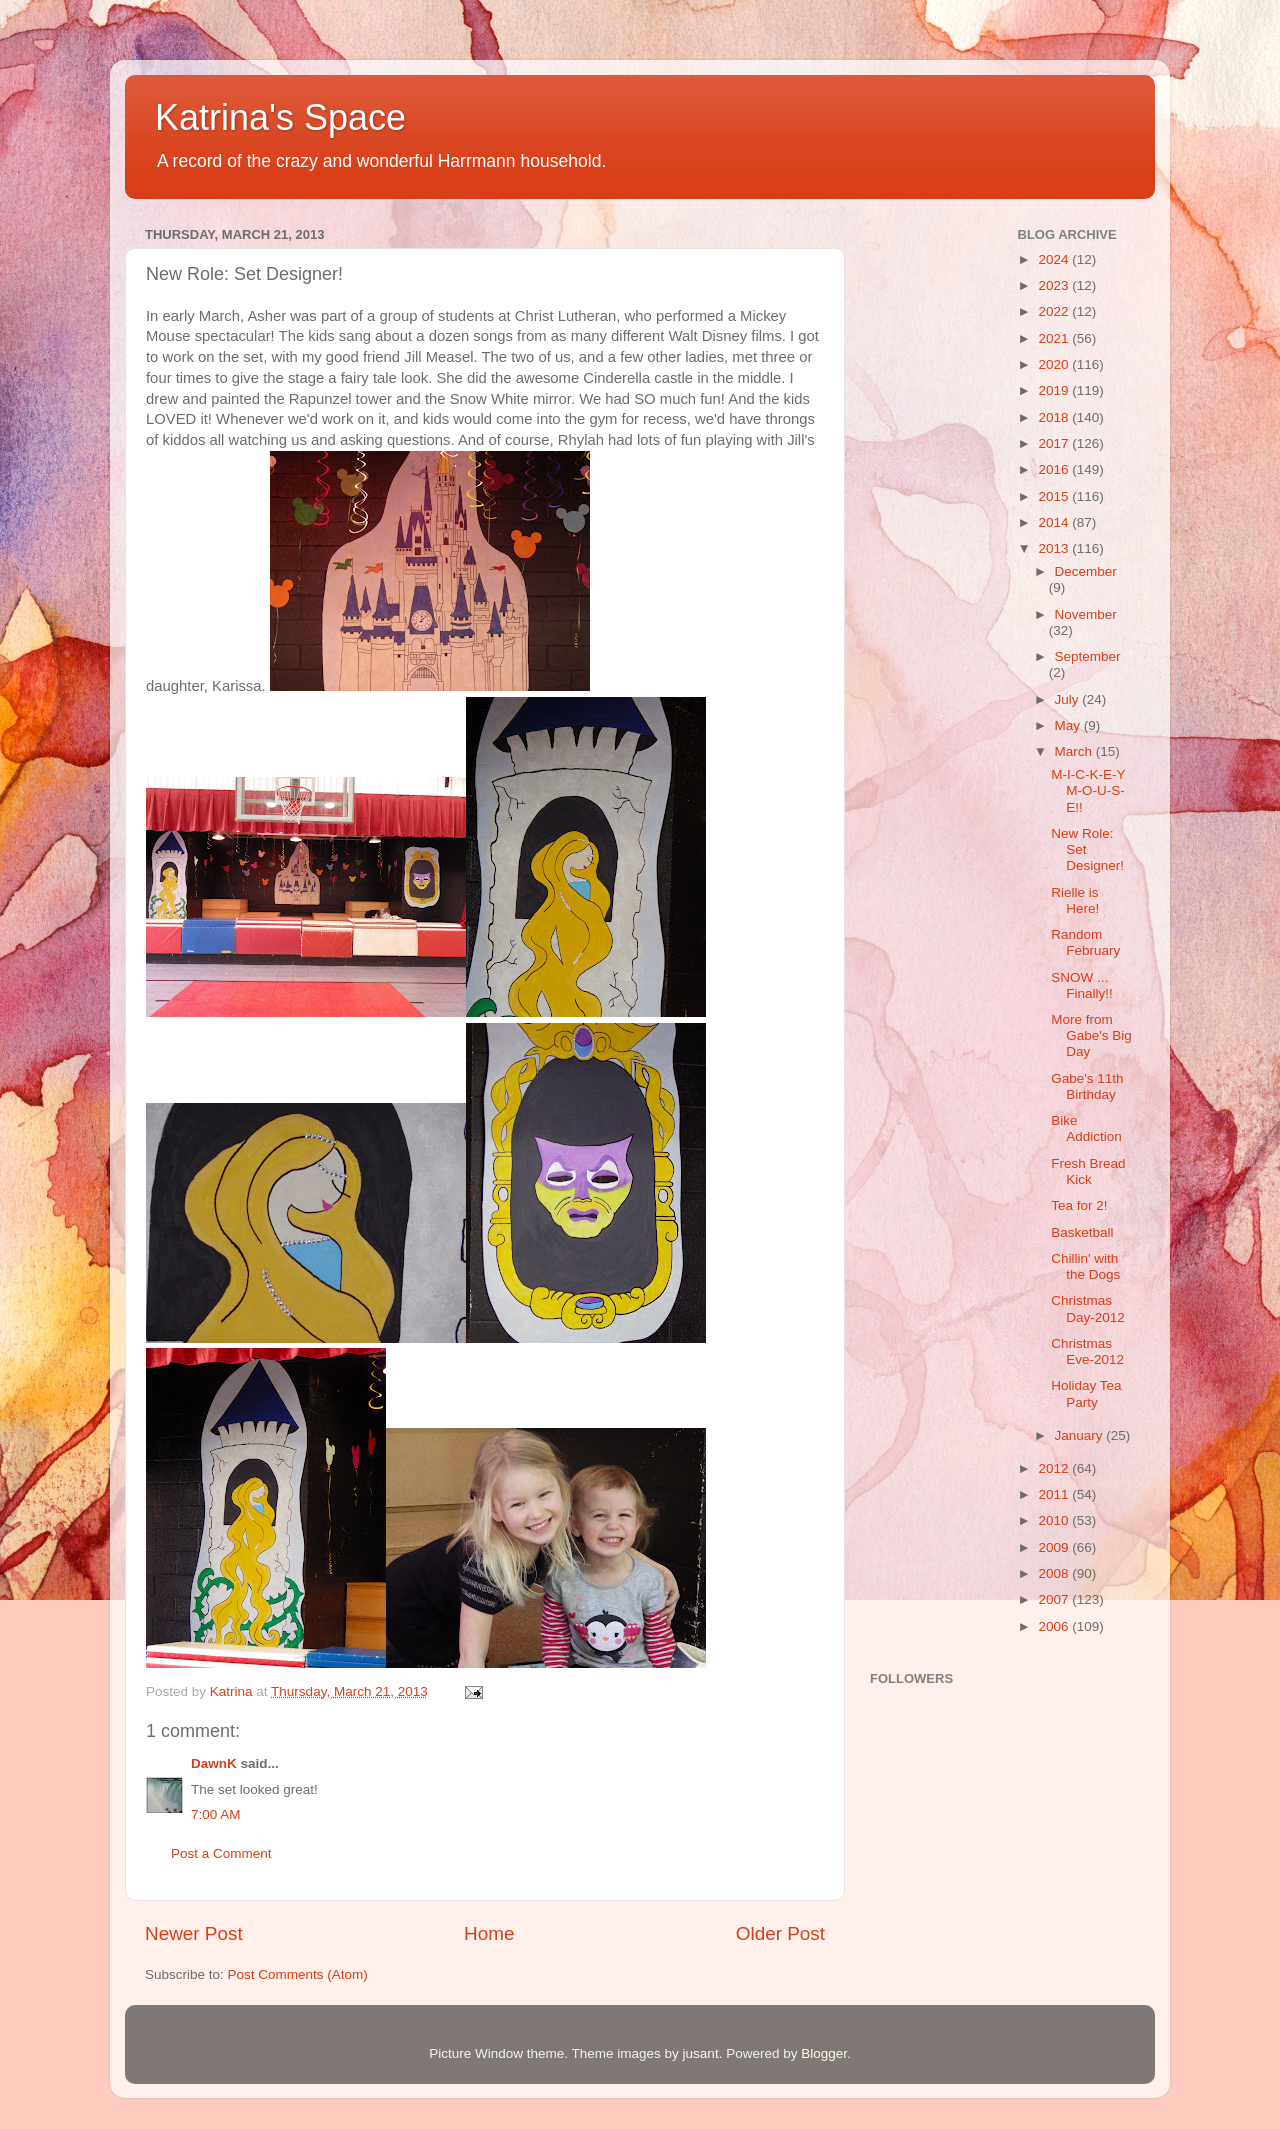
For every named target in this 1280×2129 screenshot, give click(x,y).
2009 (1055, 1547)
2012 (1055, 1468)
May (1069, 725)
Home (489, 1933)
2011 (1055, 1494)
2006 (1055, 1626)
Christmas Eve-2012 (1087, 1351)
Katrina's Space (280, 117)
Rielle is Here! (1075, 900)
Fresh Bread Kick (1088, 1171)
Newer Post (194, 1933)
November (1086, 614)
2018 (1055, 417)
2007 (1055, 1599)
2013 (1055, 548)
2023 (1055, 285)
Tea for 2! (1079, 1205)
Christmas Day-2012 (1088, 1308)
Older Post (780, 1933)
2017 (1055, 443)
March (1075, 751)
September (1088, 656)
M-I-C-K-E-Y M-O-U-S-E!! (1088, 790)
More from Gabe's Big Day (1091, 1035)
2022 (1055, 311)
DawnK (214, 1763)
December (1086, 571)
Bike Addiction (1086, 1128)
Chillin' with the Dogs (1085, 1266)
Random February (1085, 942)
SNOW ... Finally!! (1082, 985)
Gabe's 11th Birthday (1087, 1086)
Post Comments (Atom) (298, 1974)
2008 (1055, 1573)
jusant (701, 2053)
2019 (1055, 390)
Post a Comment (221, 1853)
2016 (1055, 469)
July (1069, 699)
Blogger (824, 2053)
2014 (1055, 522)
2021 (1055, 338)
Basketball (1082, 1232)
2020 (1055, 364)
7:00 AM (216, 1814)
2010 (1055, 1520)
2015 (1055, 496)
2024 (1055, 259)
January (1081, 1435)
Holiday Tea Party (1086, 1393)
